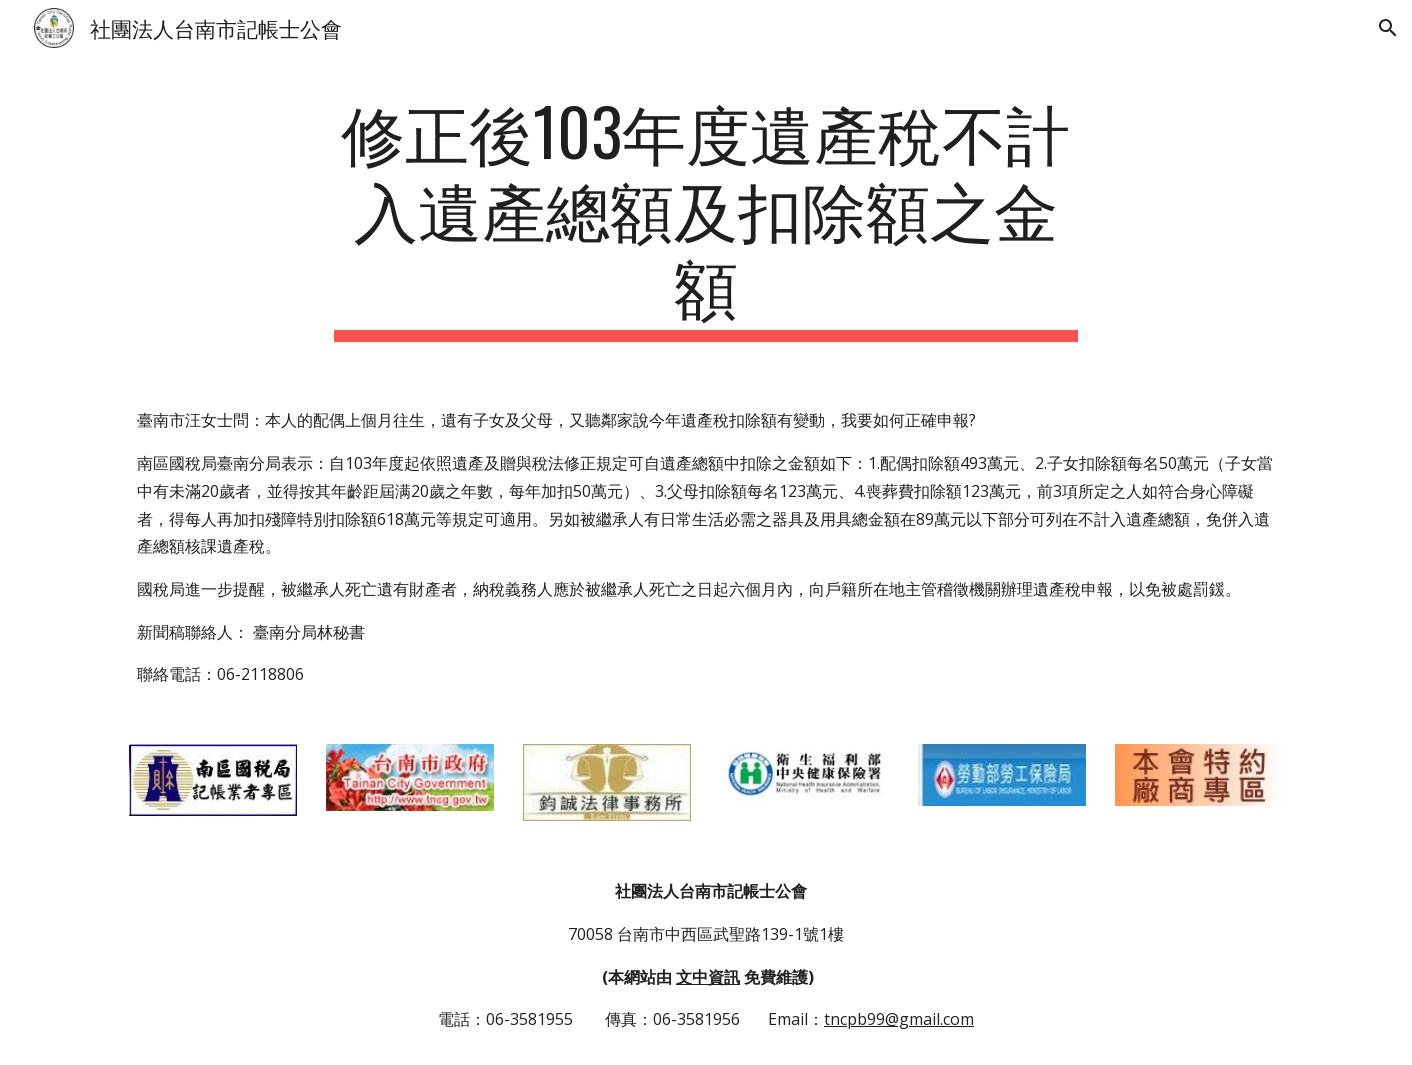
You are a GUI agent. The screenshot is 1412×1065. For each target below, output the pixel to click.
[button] (1388, 28)
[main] (706, 217)
